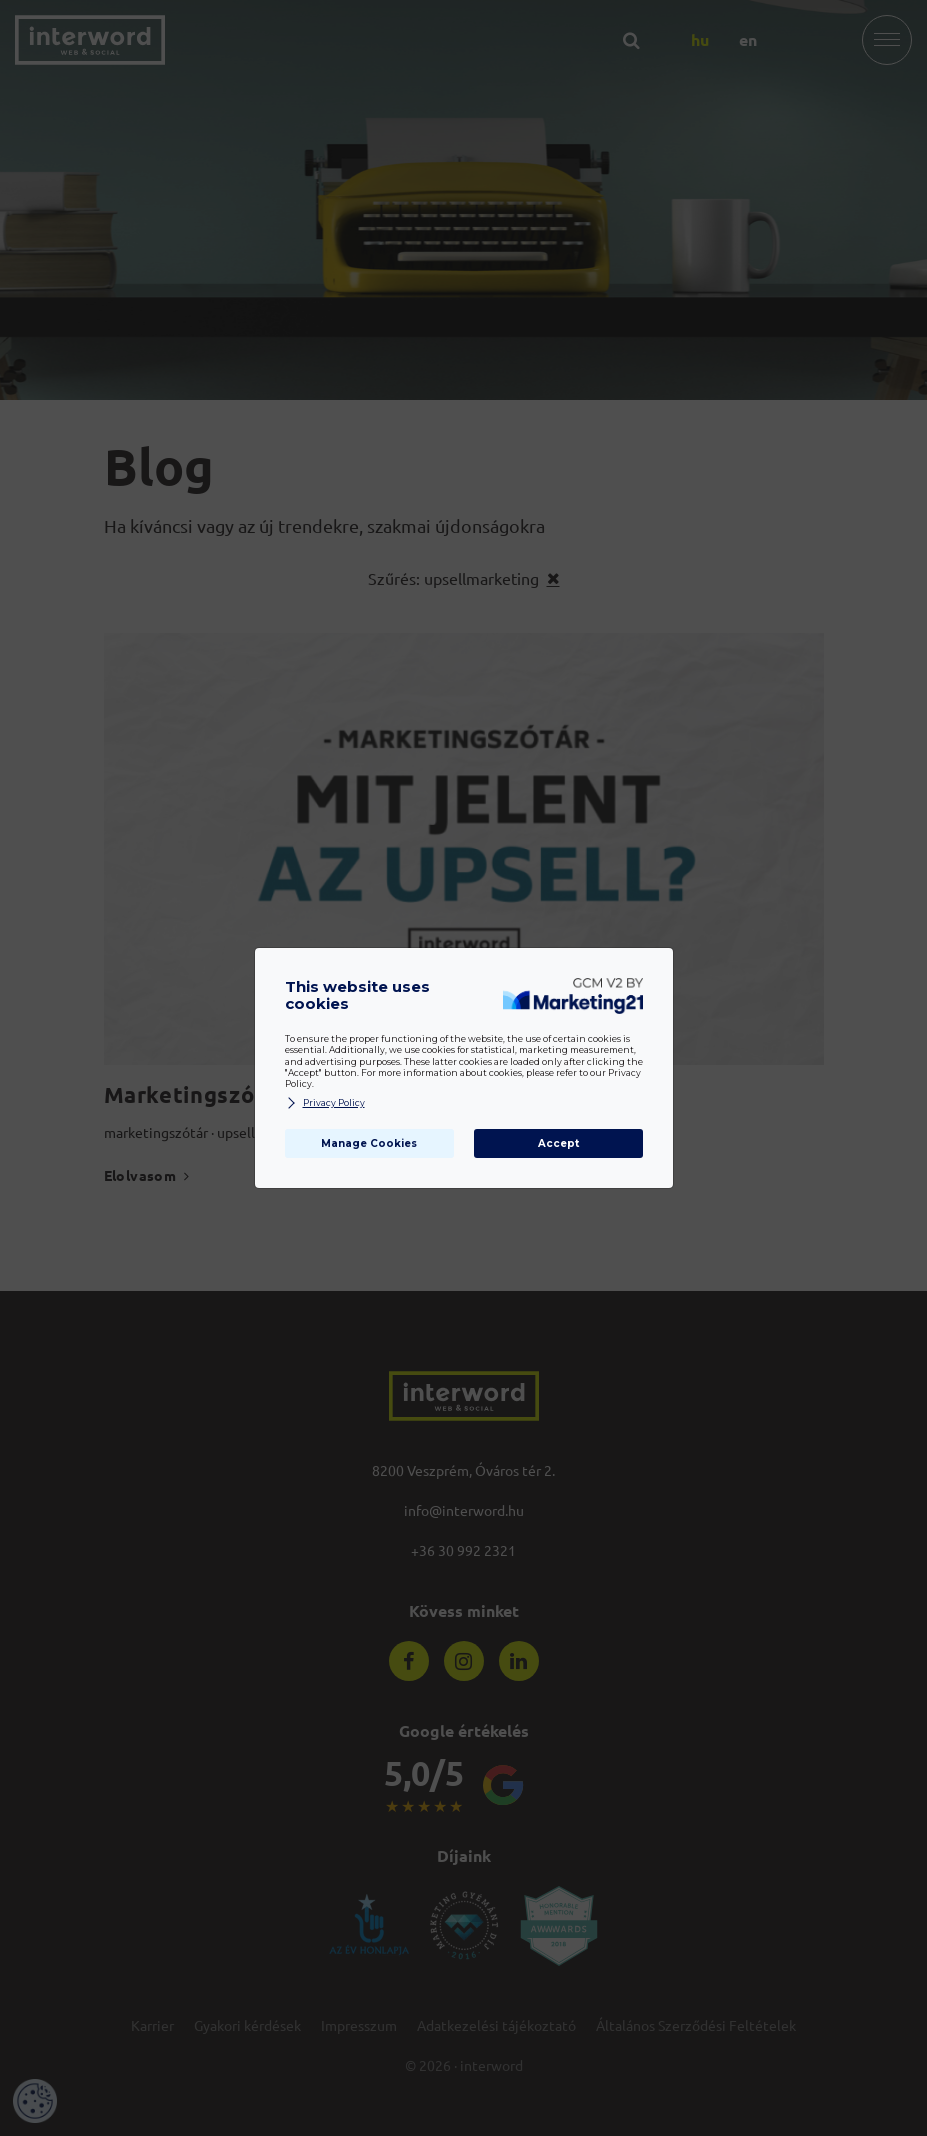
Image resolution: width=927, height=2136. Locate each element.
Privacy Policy (325, 1103)
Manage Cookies (369, 1143)
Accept (558, 1143)
